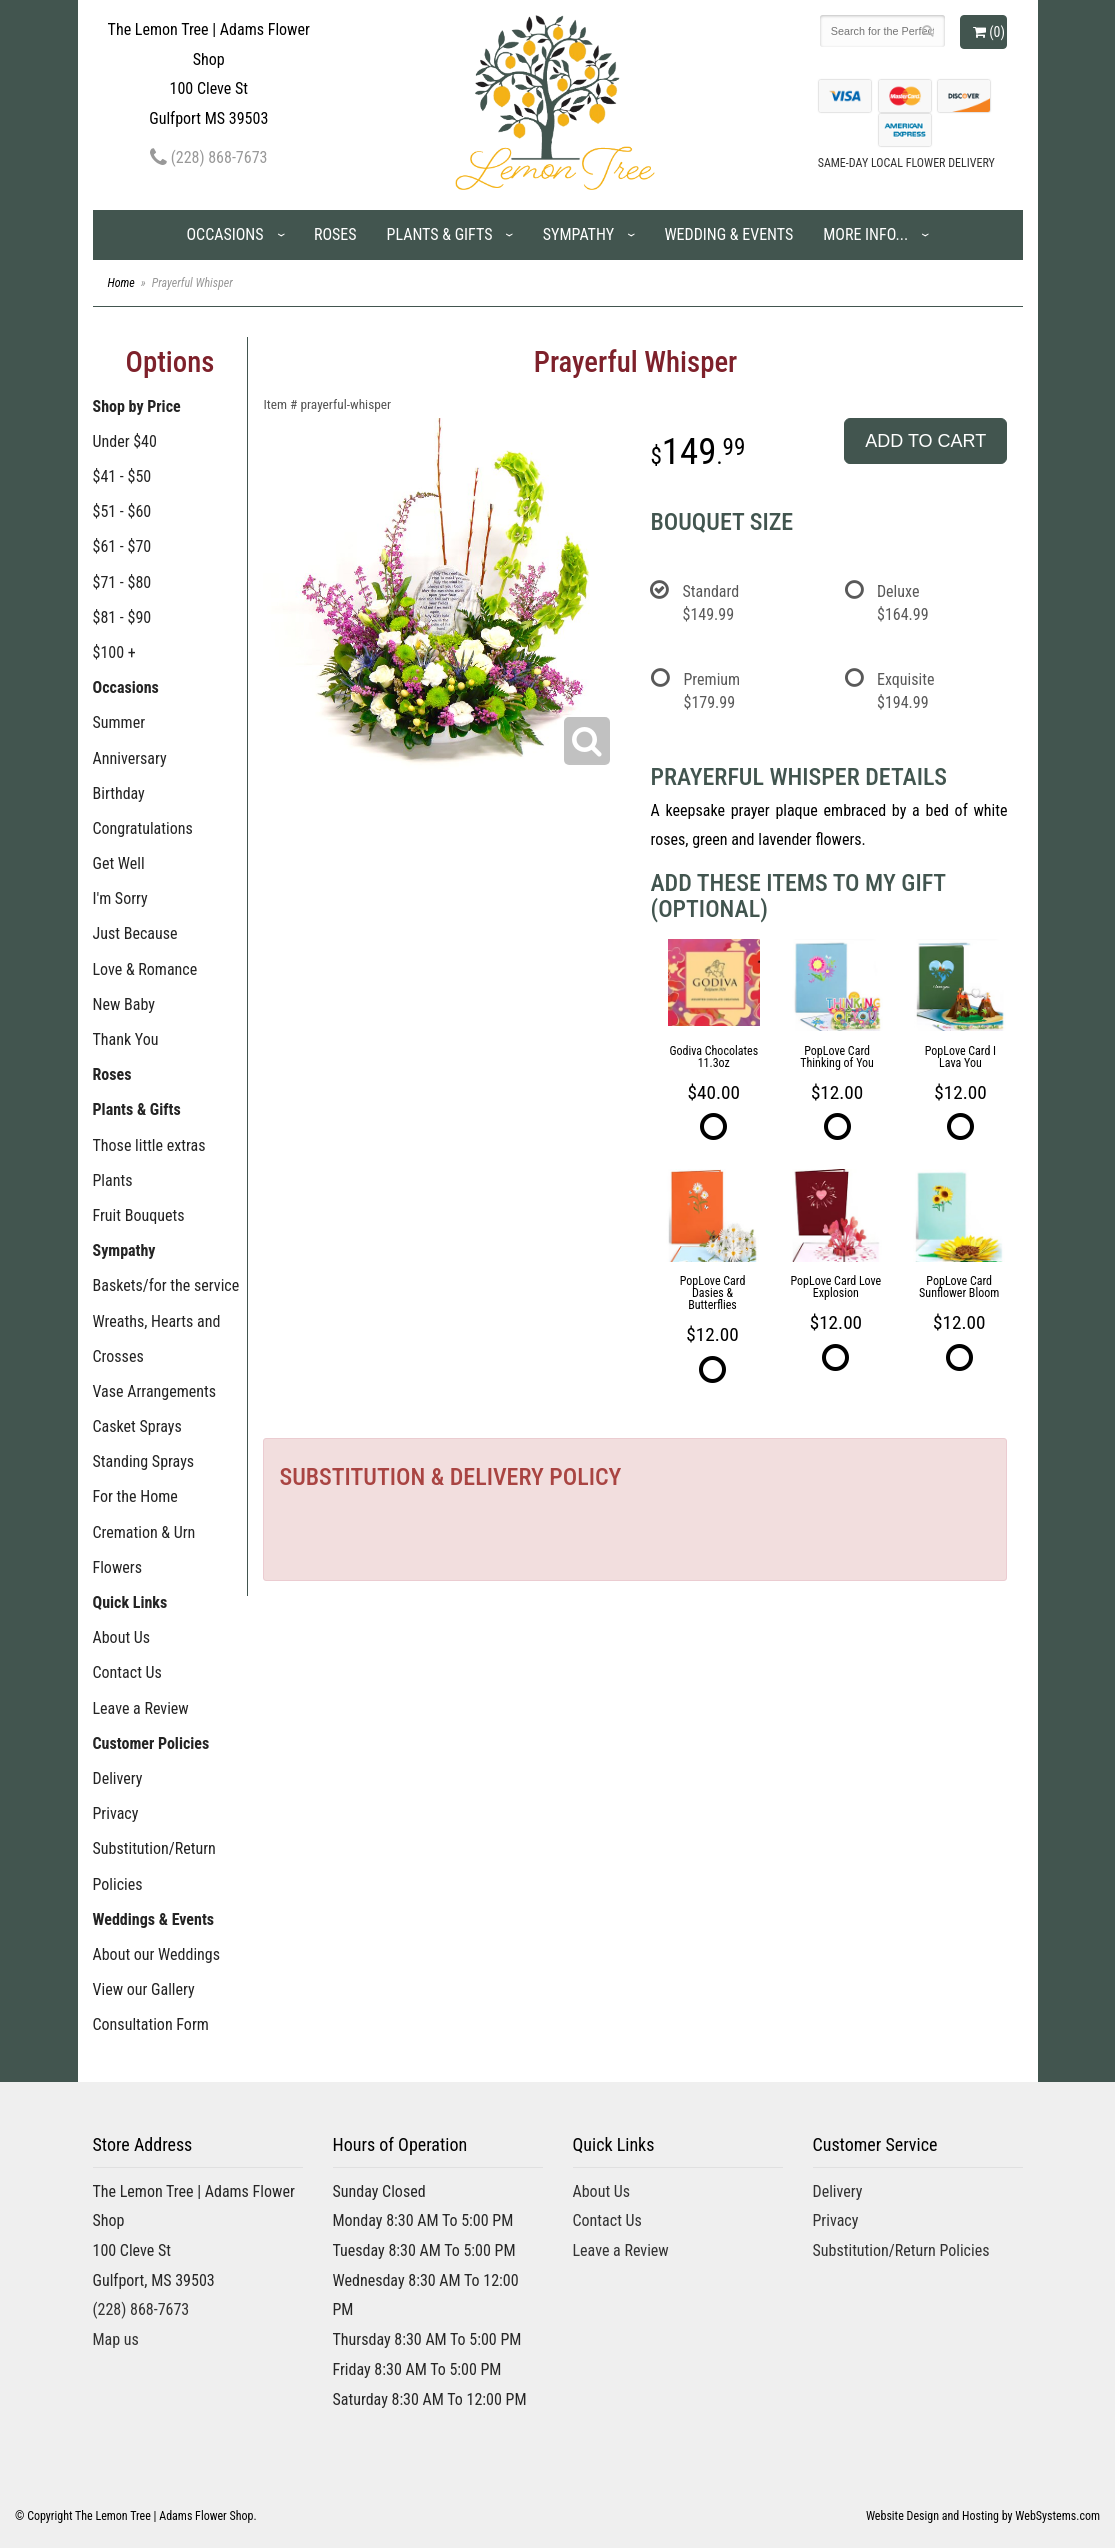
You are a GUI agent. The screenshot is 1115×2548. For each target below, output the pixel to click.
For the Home (135, 1496)
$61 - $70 (122, 546)
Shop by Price (137, 406)
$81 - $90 (122, 617)
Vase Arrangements (155, 1391)
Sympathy (578, 234)
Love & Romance (145, 969)
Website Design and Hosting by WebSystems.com (983, 2516)
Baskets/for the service (166, 1285)
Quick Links (130, 1602)
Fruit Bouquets (139, 1215)
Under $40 (125, 441)
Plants (113, 1180)
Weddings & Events (154, 1919)
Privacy (116, 1813)
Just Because (135, 933)
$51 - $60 (122, 511)
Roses (335, 234)
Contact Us (127, 1672)
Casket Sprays (137, 1426)
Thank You (126, 1039)
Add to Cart (925, 441)
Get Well (119, 863)
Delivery (118, 1778)
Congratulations (143, 828)
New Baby (124, 1004)
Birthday (119, 793)
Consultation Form (151, 2024)
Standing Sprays (144, 1461)
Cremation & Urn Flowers (144, 1550)
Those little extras (149, 1145)
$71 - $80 (122, 582)
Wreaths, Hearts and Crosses (157, 1339)
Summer (119, 722)
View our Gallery (144, 1989)
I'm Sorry (120, 898)
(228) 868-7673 (208, 157)
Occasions (224, 234)
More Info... (865, 234)
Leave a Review (141, 1708)
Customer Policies (151, 1743)
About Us (122, 1637)
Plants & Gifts (440, 234)
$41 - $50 (122, 476)
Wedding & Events (728, 234)
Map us (116, 2339)
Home (121, 283)
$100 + (114, 652)
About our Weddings (157, 1954)
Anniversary (130, 758)
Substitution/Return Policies (154, 1866)
